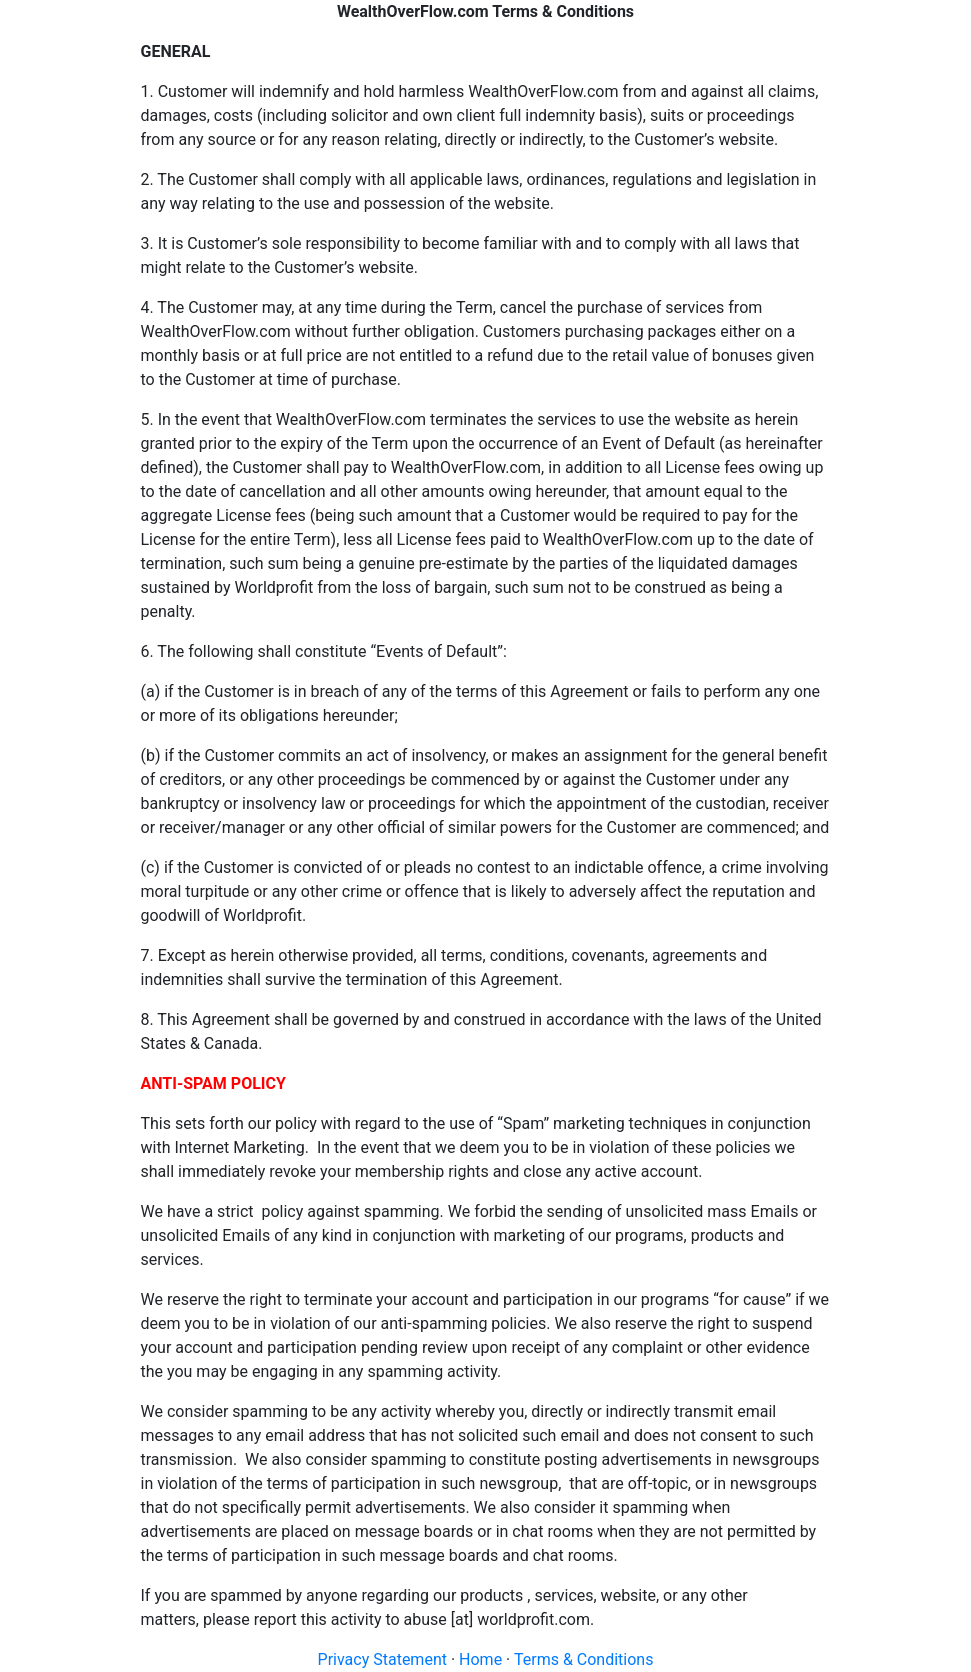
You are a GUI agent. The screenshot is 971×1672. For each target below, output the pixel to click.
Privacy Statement (382, 1659)
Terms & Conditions (584, 1659)
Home (480, 1659)
